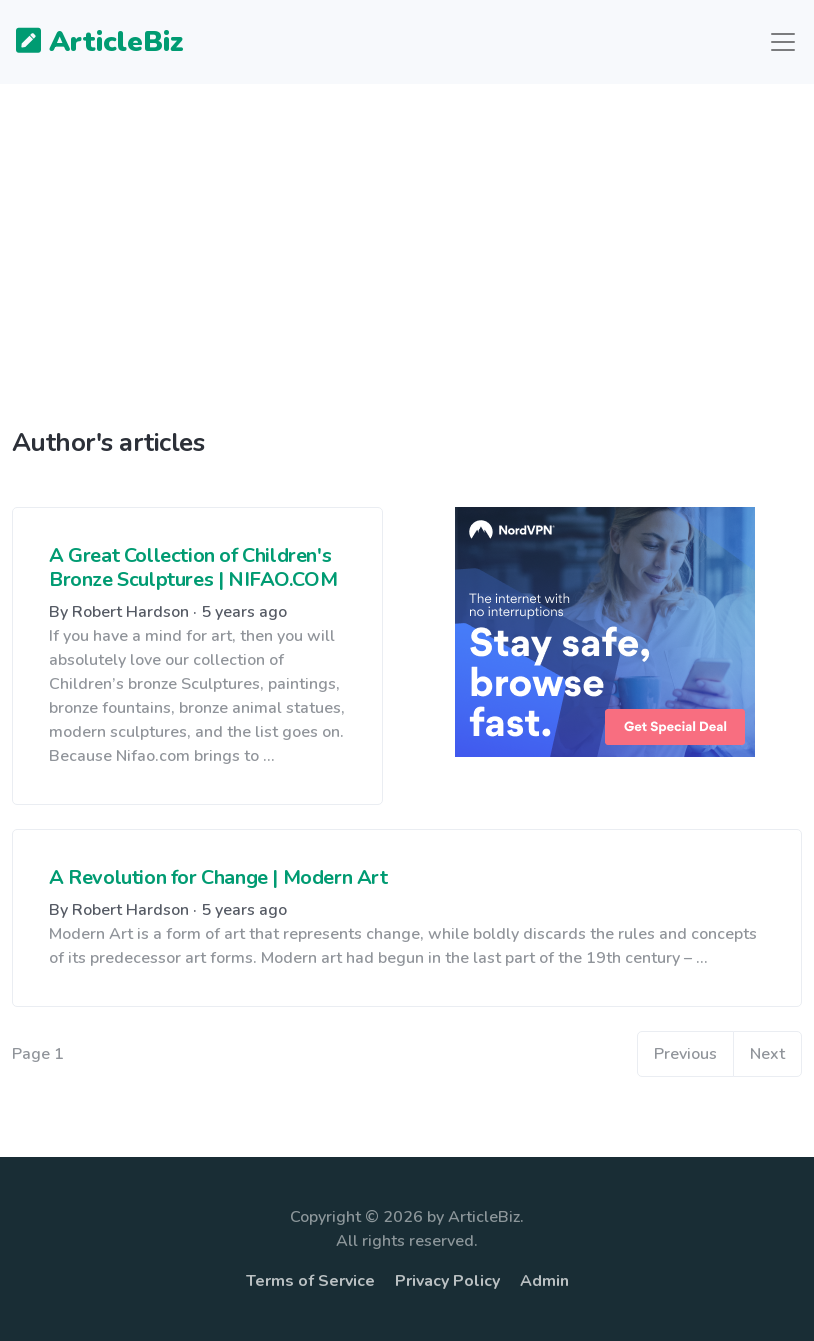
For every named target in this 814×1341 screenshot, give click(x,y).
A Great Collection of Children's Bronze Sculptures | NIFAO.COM (193, 567)
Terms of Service (310, 1281)
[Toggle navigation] (783, 42)
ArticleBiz (87, 43)
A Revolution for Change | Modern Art (218, 877)
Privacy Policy (447, 1281)
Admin (544, 1281)
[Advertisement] (407, 272)
